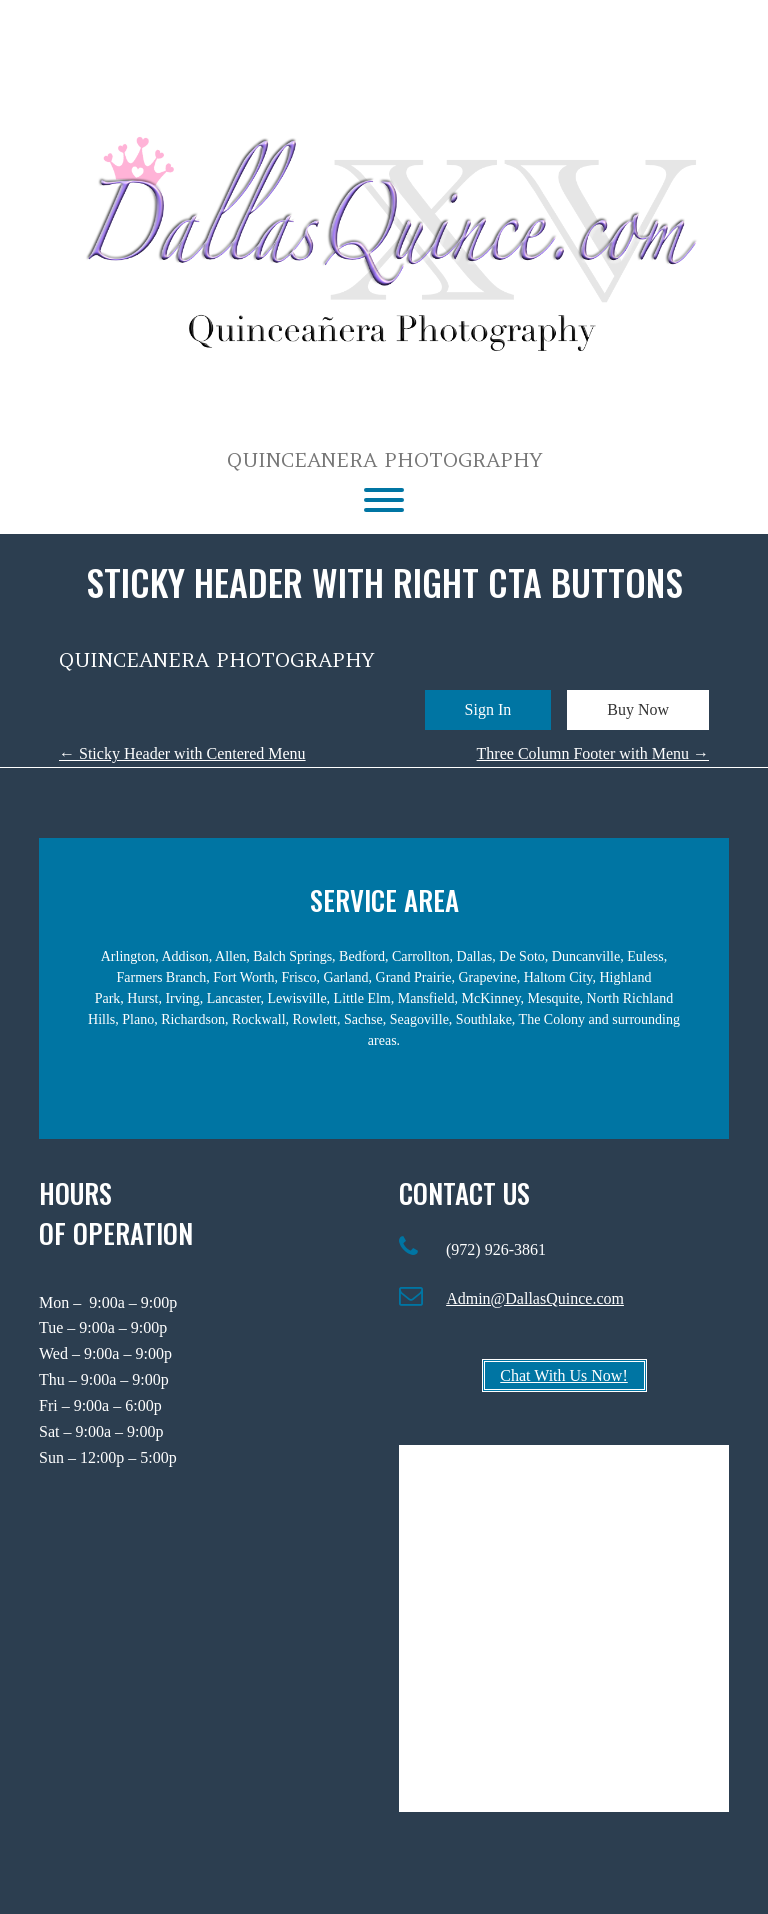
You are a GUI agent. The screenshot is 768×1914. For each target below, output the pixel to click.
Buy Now (638, 709)
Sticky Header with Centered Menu (182, 753)
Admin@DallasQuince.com (535, 1298)
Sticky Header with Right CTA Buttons (384, 581)
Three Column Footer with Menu (593, 753)
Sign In (488, 709)
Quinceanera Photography (384, 460)
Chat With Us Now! (564, 1375)
